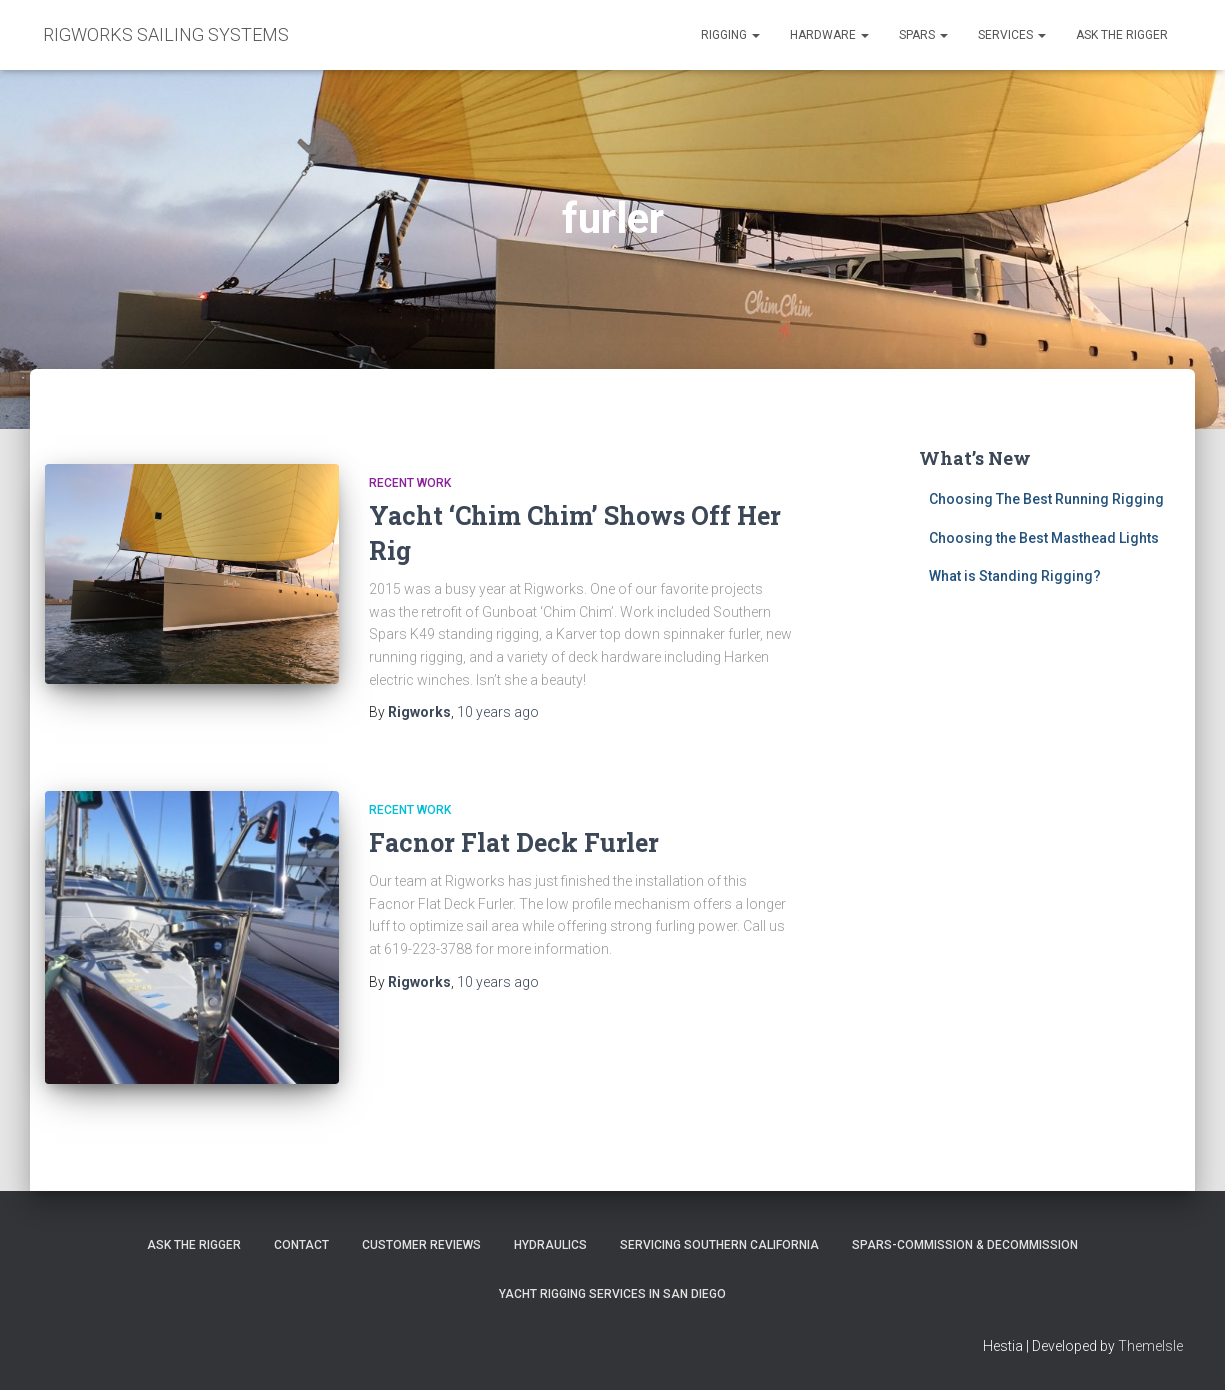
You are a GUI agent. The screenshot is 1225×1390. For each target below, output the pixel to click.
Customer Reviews (421, 1245)
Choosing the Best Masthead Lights (1044, 538)
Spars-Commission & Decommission (965, 1245)
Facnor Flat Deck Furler (514, 842)
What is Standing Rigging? (1015, 576)
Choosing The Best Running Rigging (1046, 499)
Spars (923, 35)
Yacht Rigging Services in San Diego (612, 1294)
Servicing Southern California (719, 1245)
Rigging (730, 35)
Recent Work (410, 483)
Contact (301, 1245)
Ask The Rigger (194, 1245)
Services (1012, 35)
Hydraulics (550, 1245)
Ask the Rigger (1122, 35)
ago (498, 712)
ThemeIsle (1150, 1346)
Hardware (829, 35)
